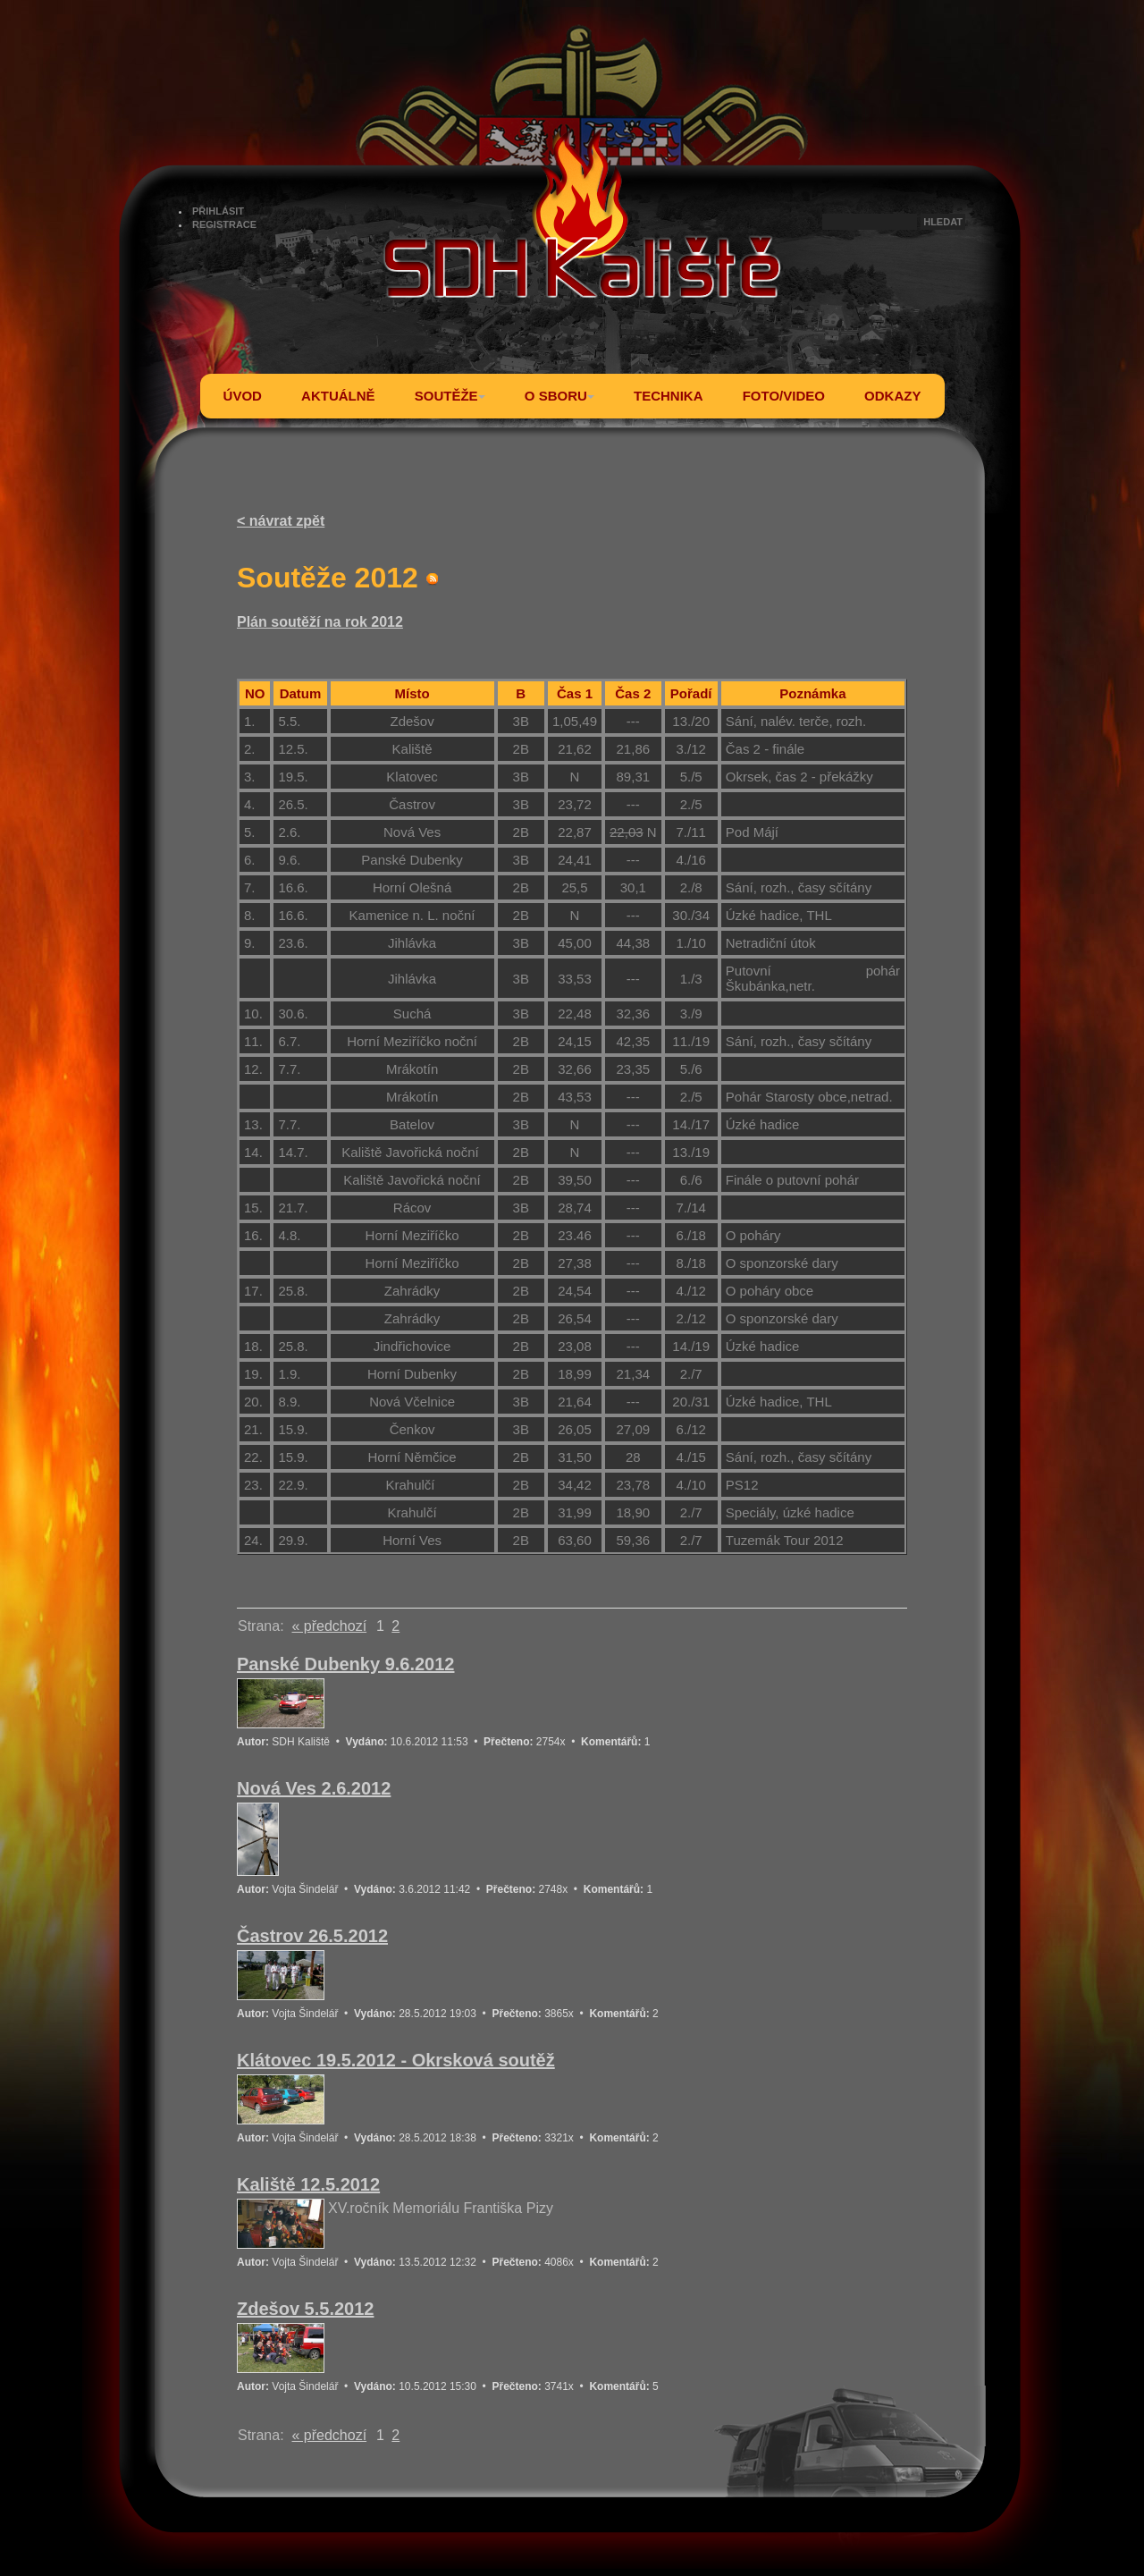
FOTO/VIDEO (784, 395)
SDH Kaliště (301, 1742)
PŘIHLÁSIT (218, 211)
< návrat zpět (280, 520)
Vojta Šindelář (305, 1889)
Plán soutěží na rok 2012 (320, 621)
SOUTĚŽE (450, 395)
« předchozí (328, 1626)
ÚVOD (242, 395)
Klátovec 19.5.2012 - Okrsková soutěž (396, 2060)
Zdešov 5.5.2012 (305, 2308)
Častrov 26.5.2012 (312, 1936)
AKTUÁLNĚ (338, 395)
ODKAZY (892, 395)
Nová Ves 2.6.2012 (314, 1788)
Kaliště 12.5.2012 (308, 2184)
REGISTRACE (224, 224)
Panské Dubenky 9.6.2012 (345, 1664)
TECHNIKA (668, 395)
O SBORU (559, 395)
